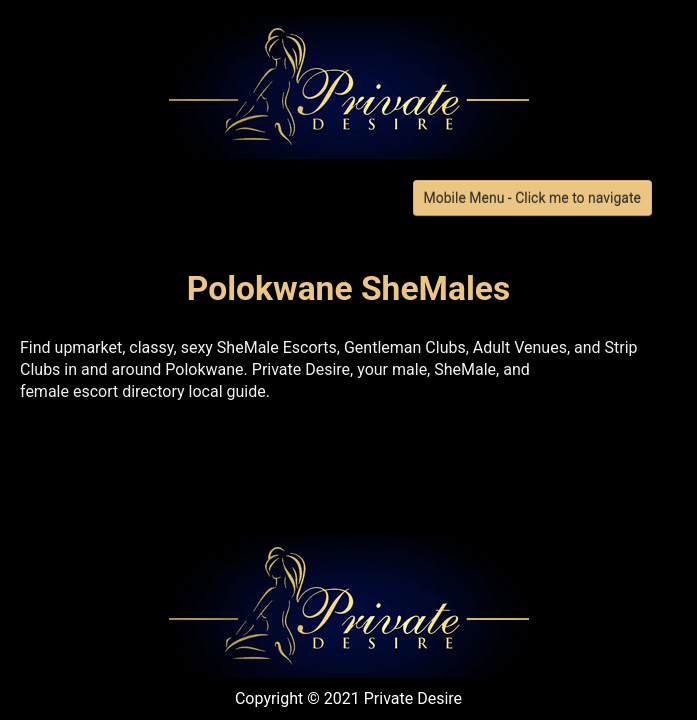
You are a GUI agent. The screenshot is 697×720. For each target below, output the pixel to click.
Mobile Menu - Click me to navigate (533, 198)
